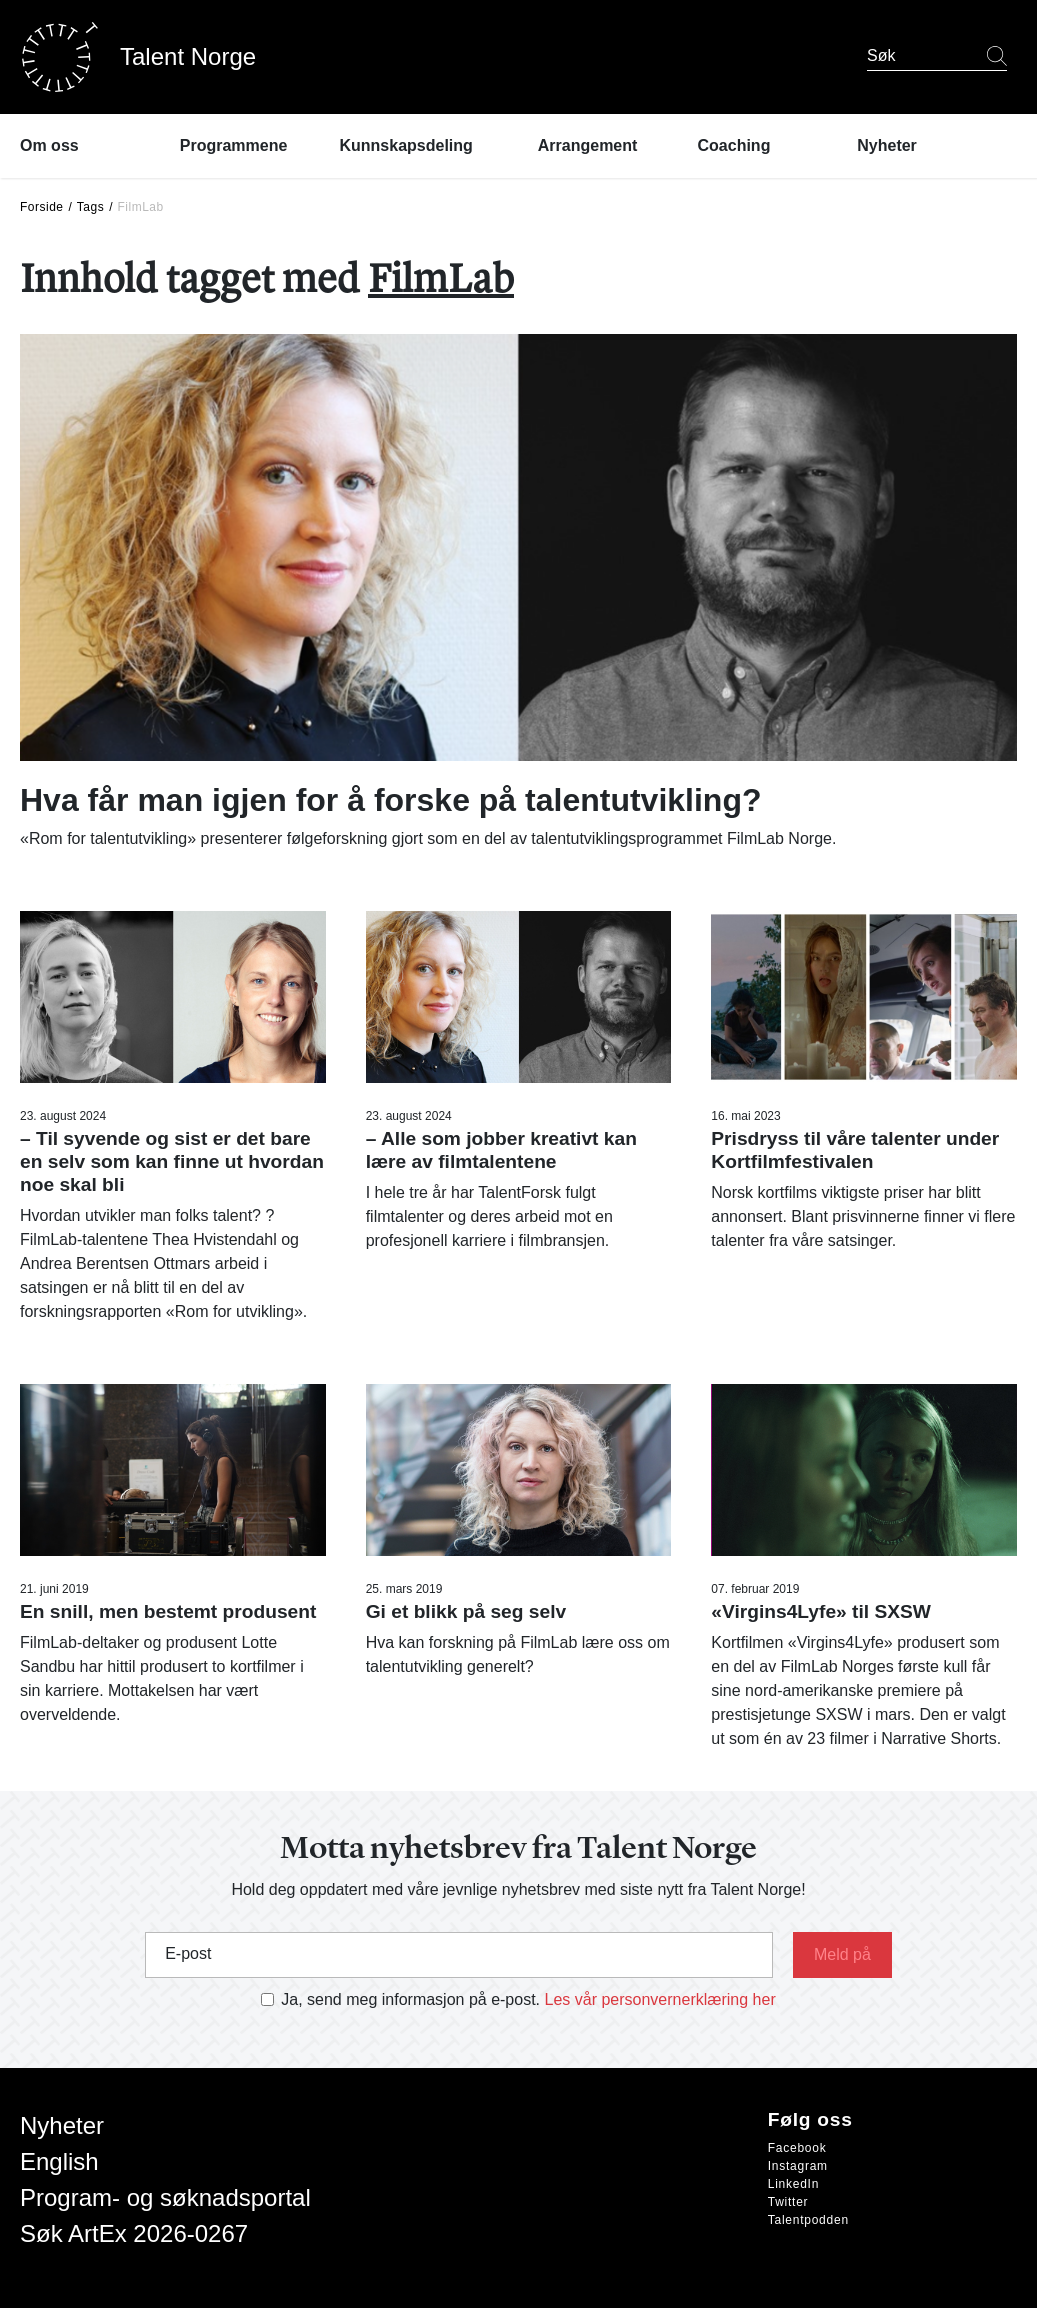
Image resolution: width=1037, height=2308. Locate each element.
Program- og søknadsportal (165, 2197)
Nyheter (62, 2125)
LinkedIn (793, 2184)
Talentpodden (808, 2220)
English (59, 2161)
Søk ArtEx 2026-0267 (134, 2233)
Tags (90, 207)
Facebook (797, 2148)
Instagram (798, 2166)
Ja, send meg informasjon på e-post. (410, 1999)
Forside (42, 207)
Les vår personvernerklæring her (660, 1999)
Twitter (788, 2202)
